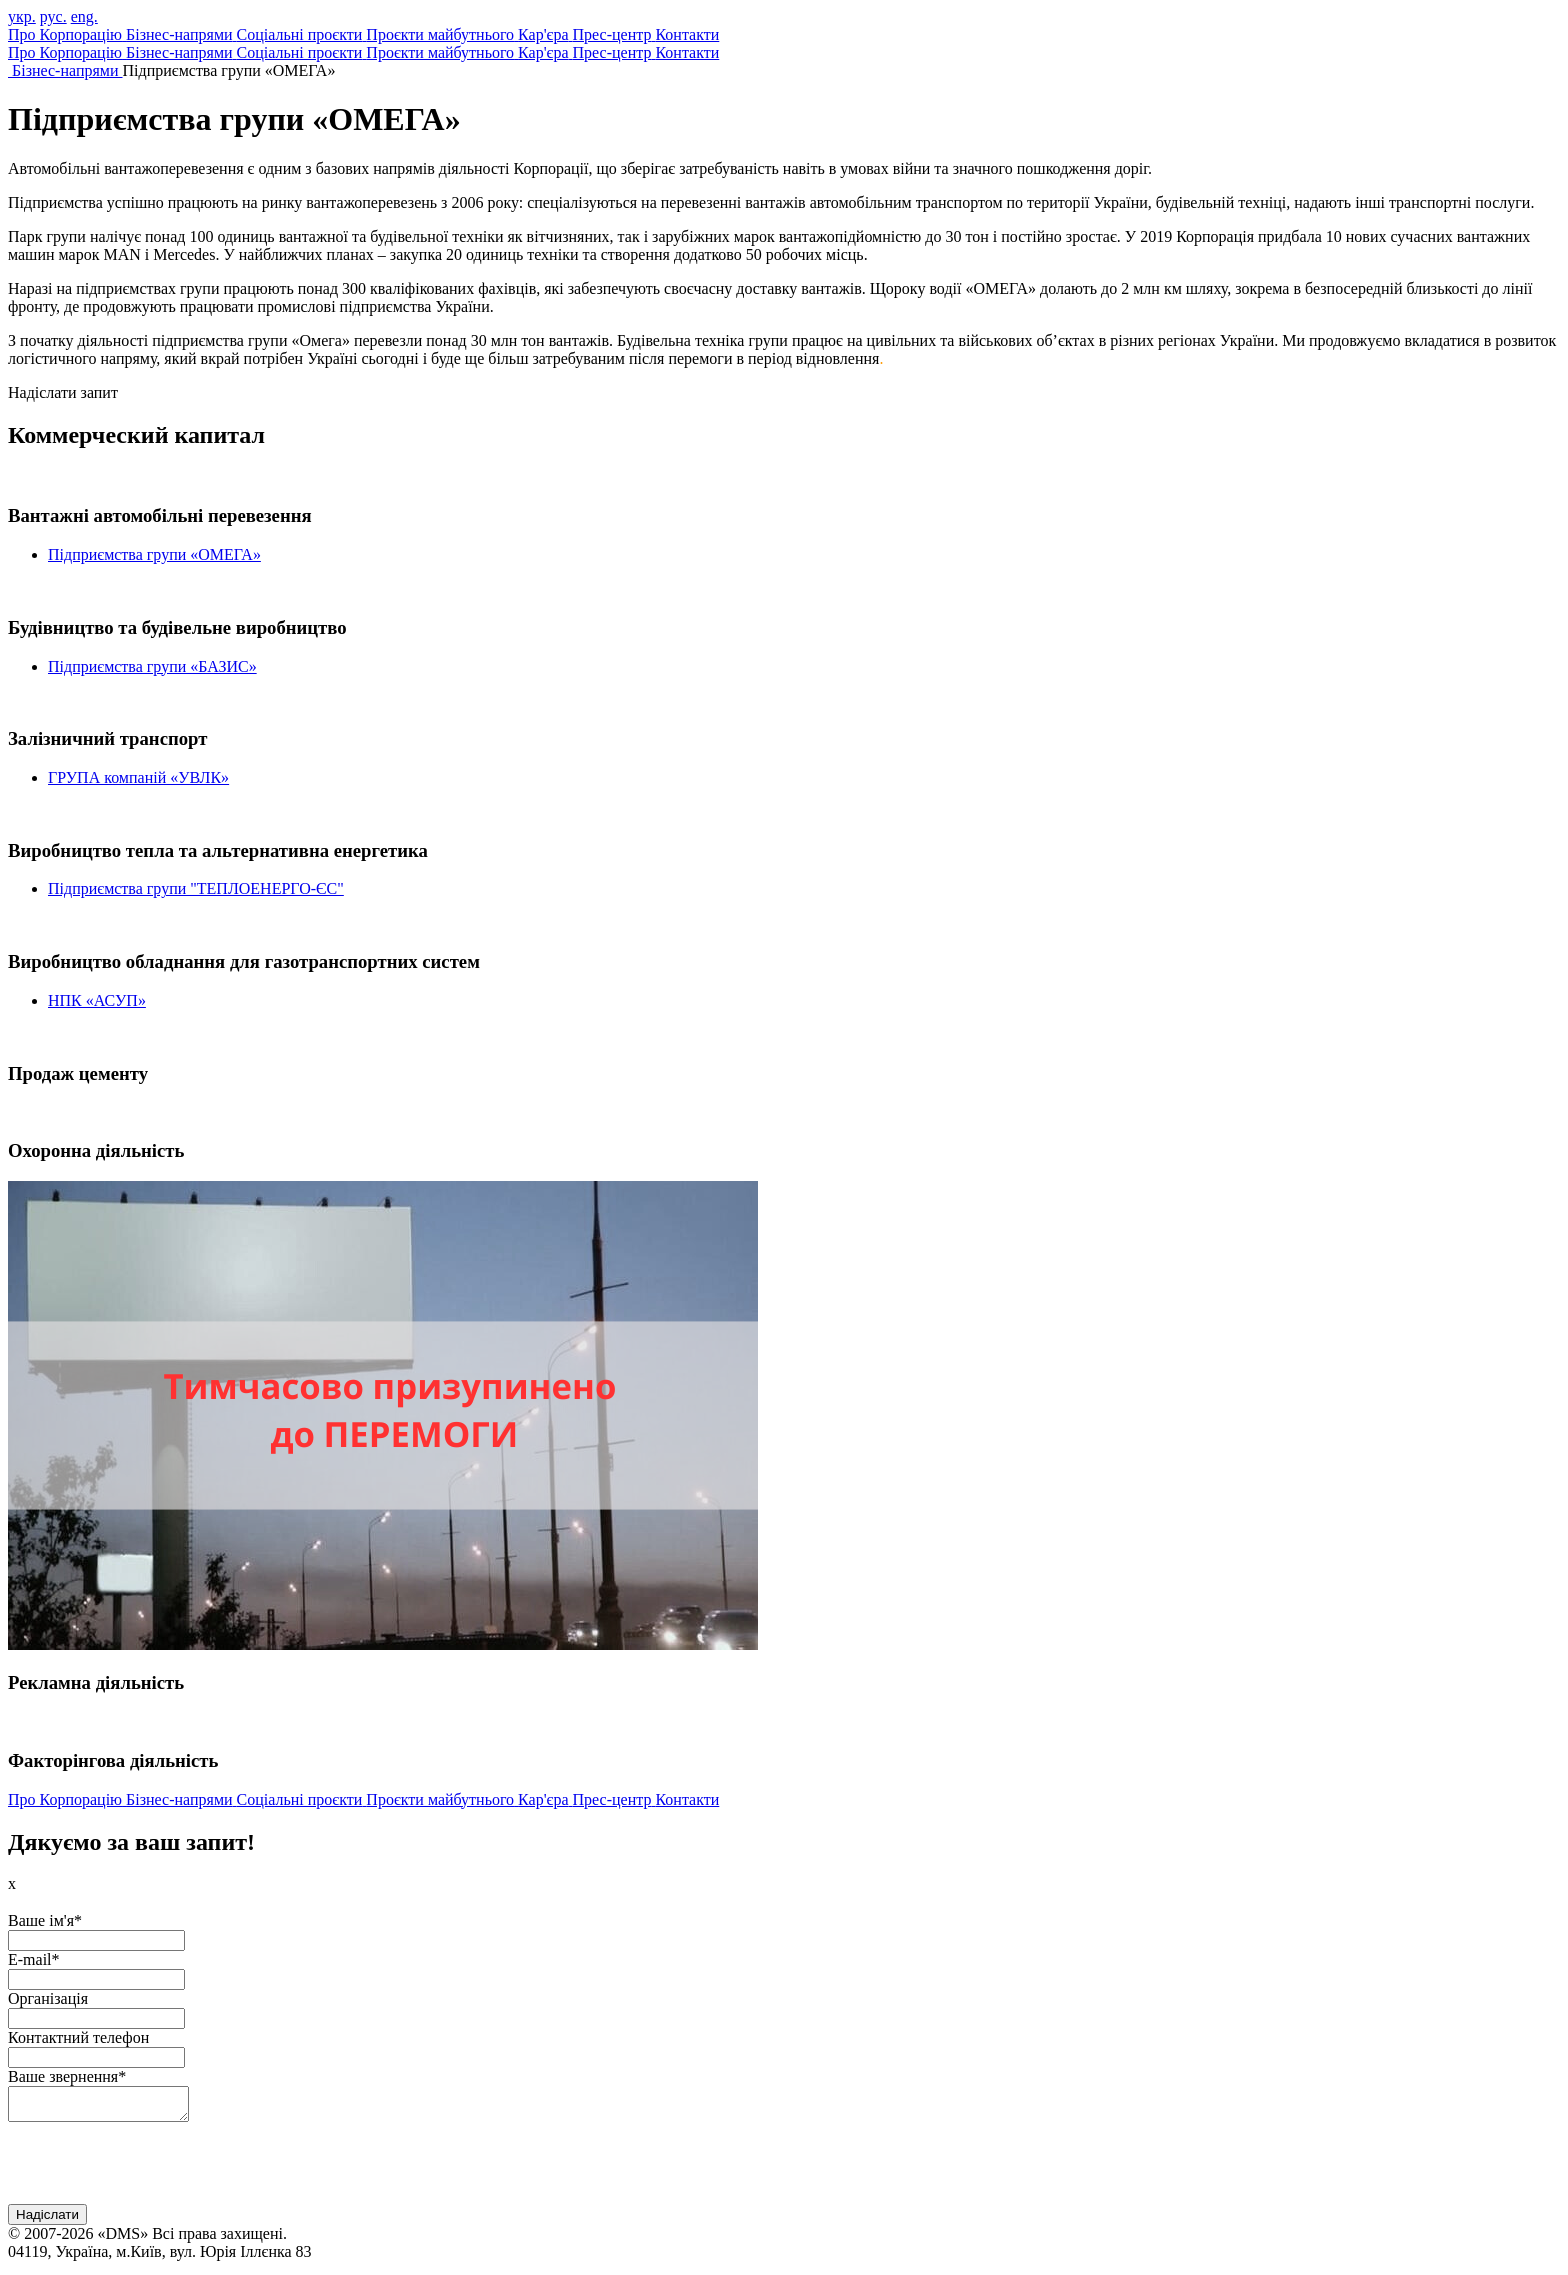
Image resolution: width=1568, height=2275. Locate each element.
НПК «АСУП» (97, 1000)
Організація (48, 1998)
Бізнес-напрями (67, 70)
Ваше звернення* (67, 2076)
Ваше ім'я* (45, 1920)
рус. (53, 16)
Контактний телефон (78, 2037)
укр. (22, 16)
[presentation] (160, 2171)
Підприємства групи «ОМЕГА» (154, 554)
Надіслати (47, 2220)
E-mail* (34, 1959)
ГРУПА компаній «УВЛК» (138, 777)
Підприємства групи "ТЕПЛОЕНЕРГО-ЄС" (196, 888)
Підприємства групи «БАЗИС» (152, 666)
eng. (84, 16)
